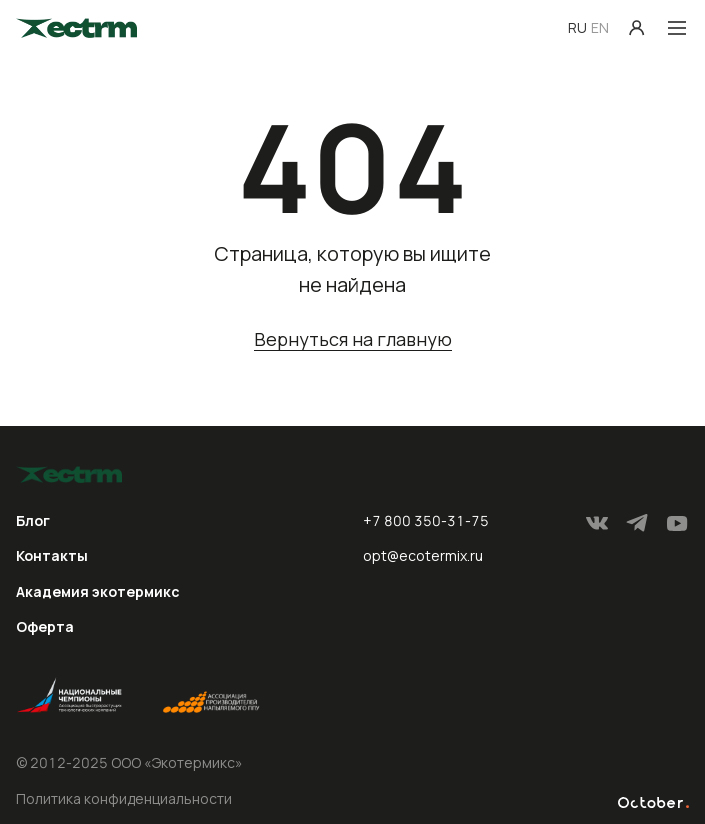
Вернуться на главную (353, 340)
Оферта (45, 626)
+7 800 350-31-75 (426, 520)
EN (600, 27)
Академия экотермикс (98, 591)
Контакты (52, 555)
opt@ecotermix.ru (423, 555)
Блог (33, 520)
